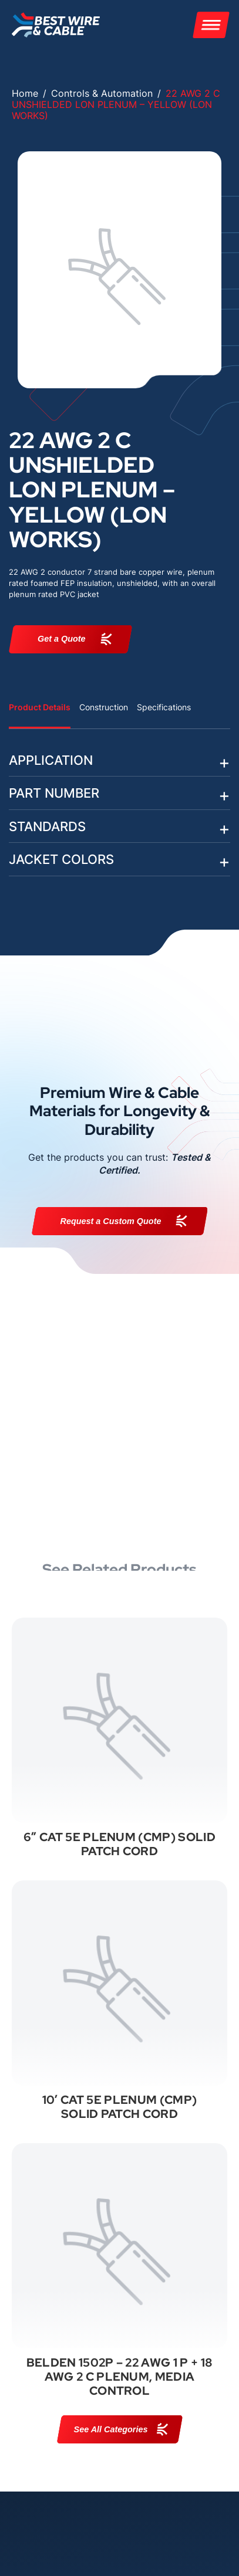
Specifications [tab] (164, 707)
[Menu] (211, 25)
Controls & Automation (102, 93)
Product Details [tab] (39, 707)
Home (25, 93)
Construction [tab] (103, 707)
